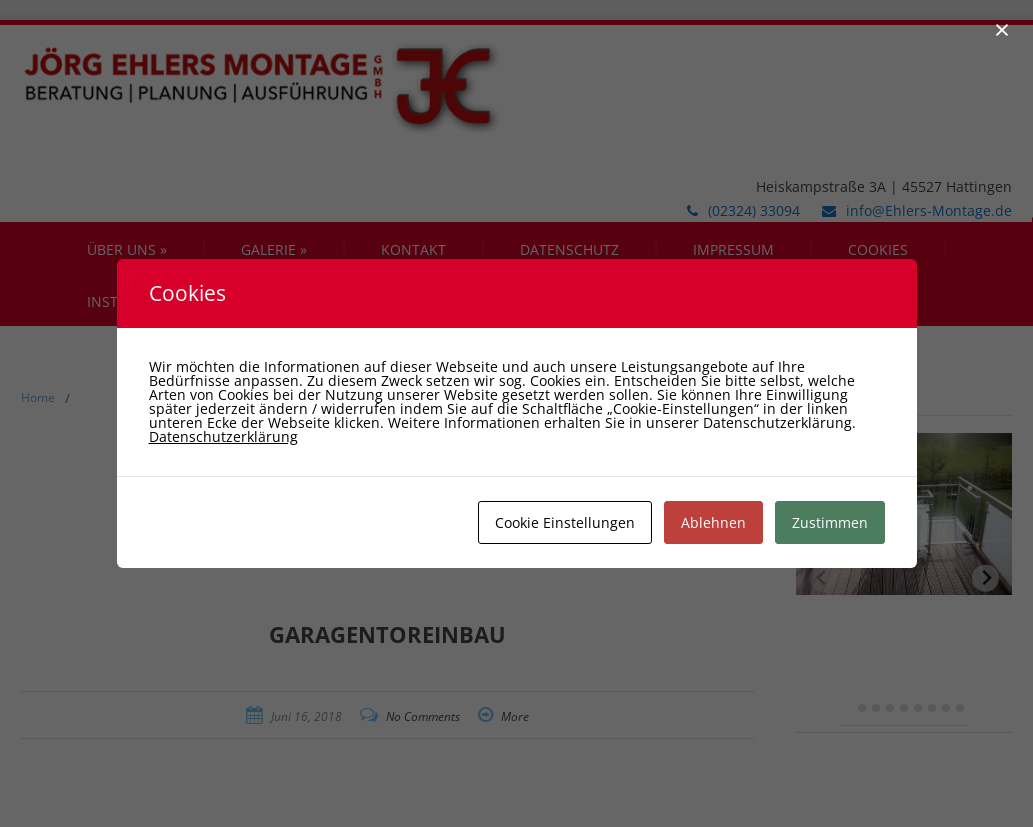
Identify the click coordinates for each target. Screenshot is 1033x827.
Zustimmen (830, 522)
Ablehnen (713, 522)
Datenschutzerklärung (223, 436)
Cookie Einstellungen (565, 522)
